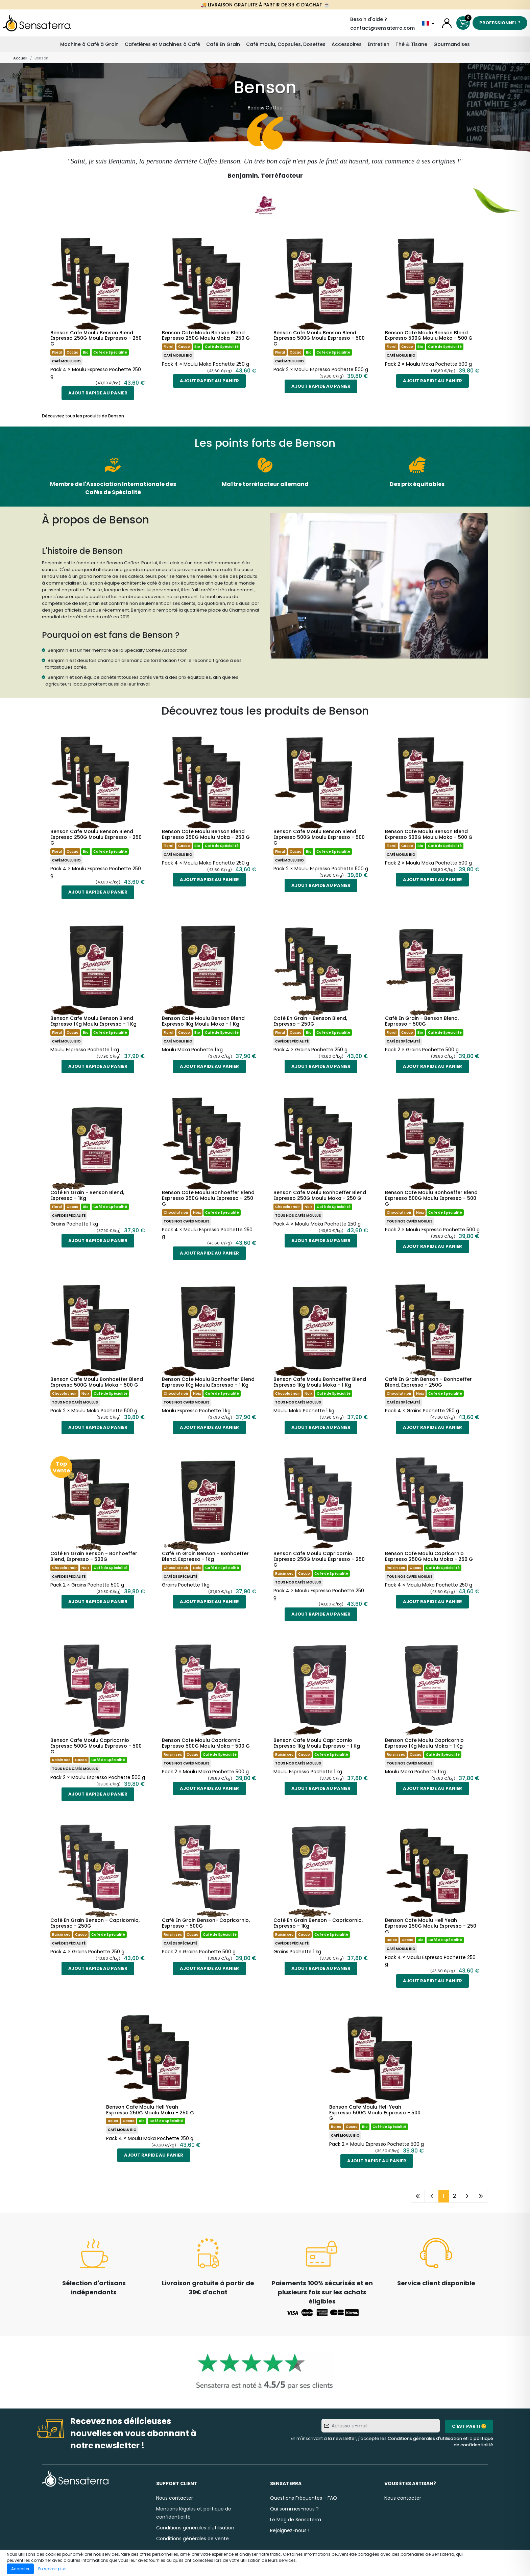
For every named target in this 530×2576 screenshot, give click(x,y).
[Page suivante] (467, 2196)
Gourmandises (451, 44)
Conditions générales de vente (192, 2538)
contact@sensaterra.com (382, 28)
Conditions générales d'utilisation (425, 2438)
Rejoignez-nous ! (289, 2530)
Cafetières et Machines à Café (162, 44)
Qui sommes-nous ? (294, 2508)
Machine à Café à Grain (89, 44)
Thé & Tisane (411, 44)
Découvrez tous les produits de (83, 416)
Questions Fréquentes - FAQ (303, 2498)
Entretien (378, 44)
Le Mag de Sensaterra (295, 2519)
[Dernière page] (481, 2196)
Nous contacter (174, 2498)
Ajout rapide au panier (97, 393)
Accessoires (347, 44)
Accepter (20, 2569)
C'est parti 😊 (469, 2426)
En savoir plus (52, 2569)
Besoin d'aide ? (368, 19)
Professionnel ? (500, 23)
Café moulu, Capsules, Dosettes (286, 44)
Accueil (20, 58)
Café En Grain (223, 44)
